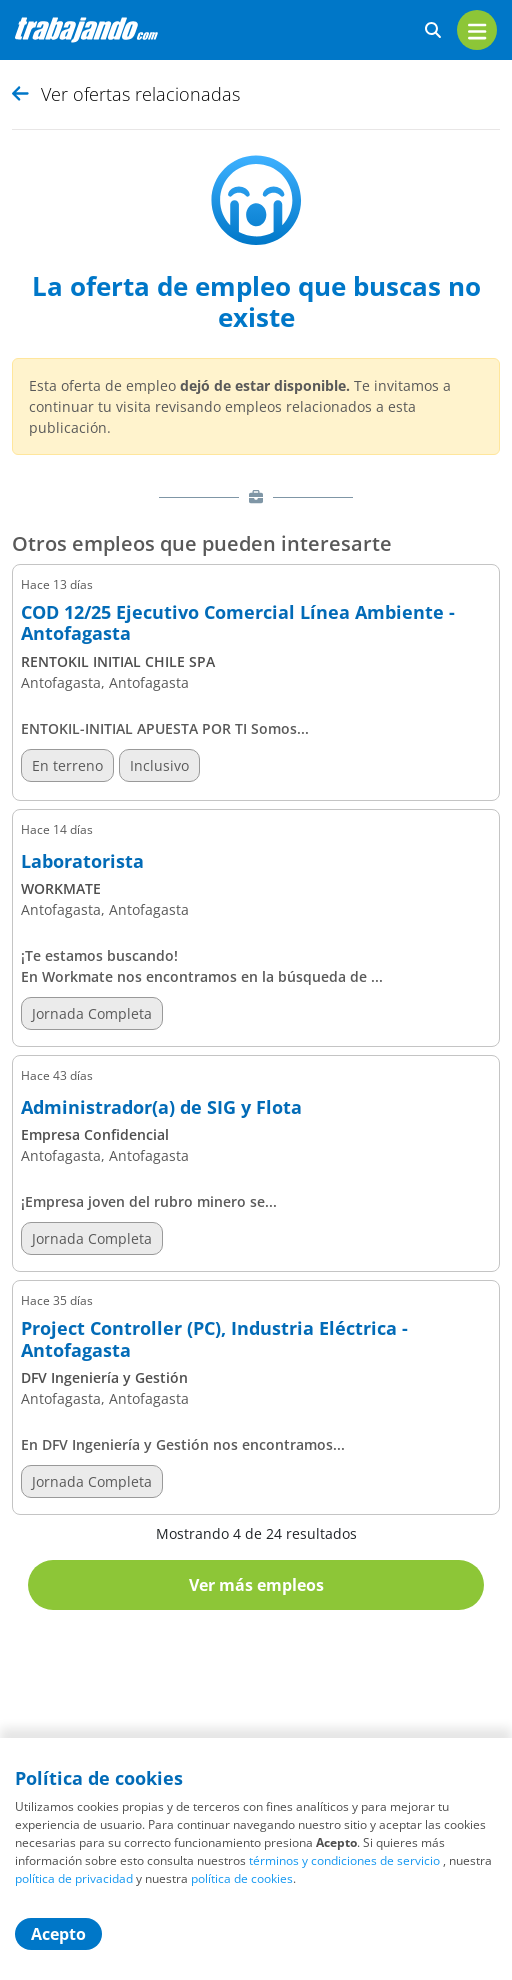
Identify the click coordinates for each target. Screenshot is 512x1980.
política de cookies (242, 1878)
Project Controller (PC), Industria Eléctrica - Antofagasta (214, 1339)
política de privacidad (74, 1878)
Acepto (58, 1934)
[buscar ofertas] (433, 30)
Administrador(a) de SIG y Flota (161, 1108)
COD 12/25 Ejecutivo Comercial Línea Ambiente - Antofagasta (238, 623)
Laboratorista (82, 862)
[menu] (477, 30)
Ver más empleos (256, 1585)
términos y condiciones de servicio (344, 1860)
